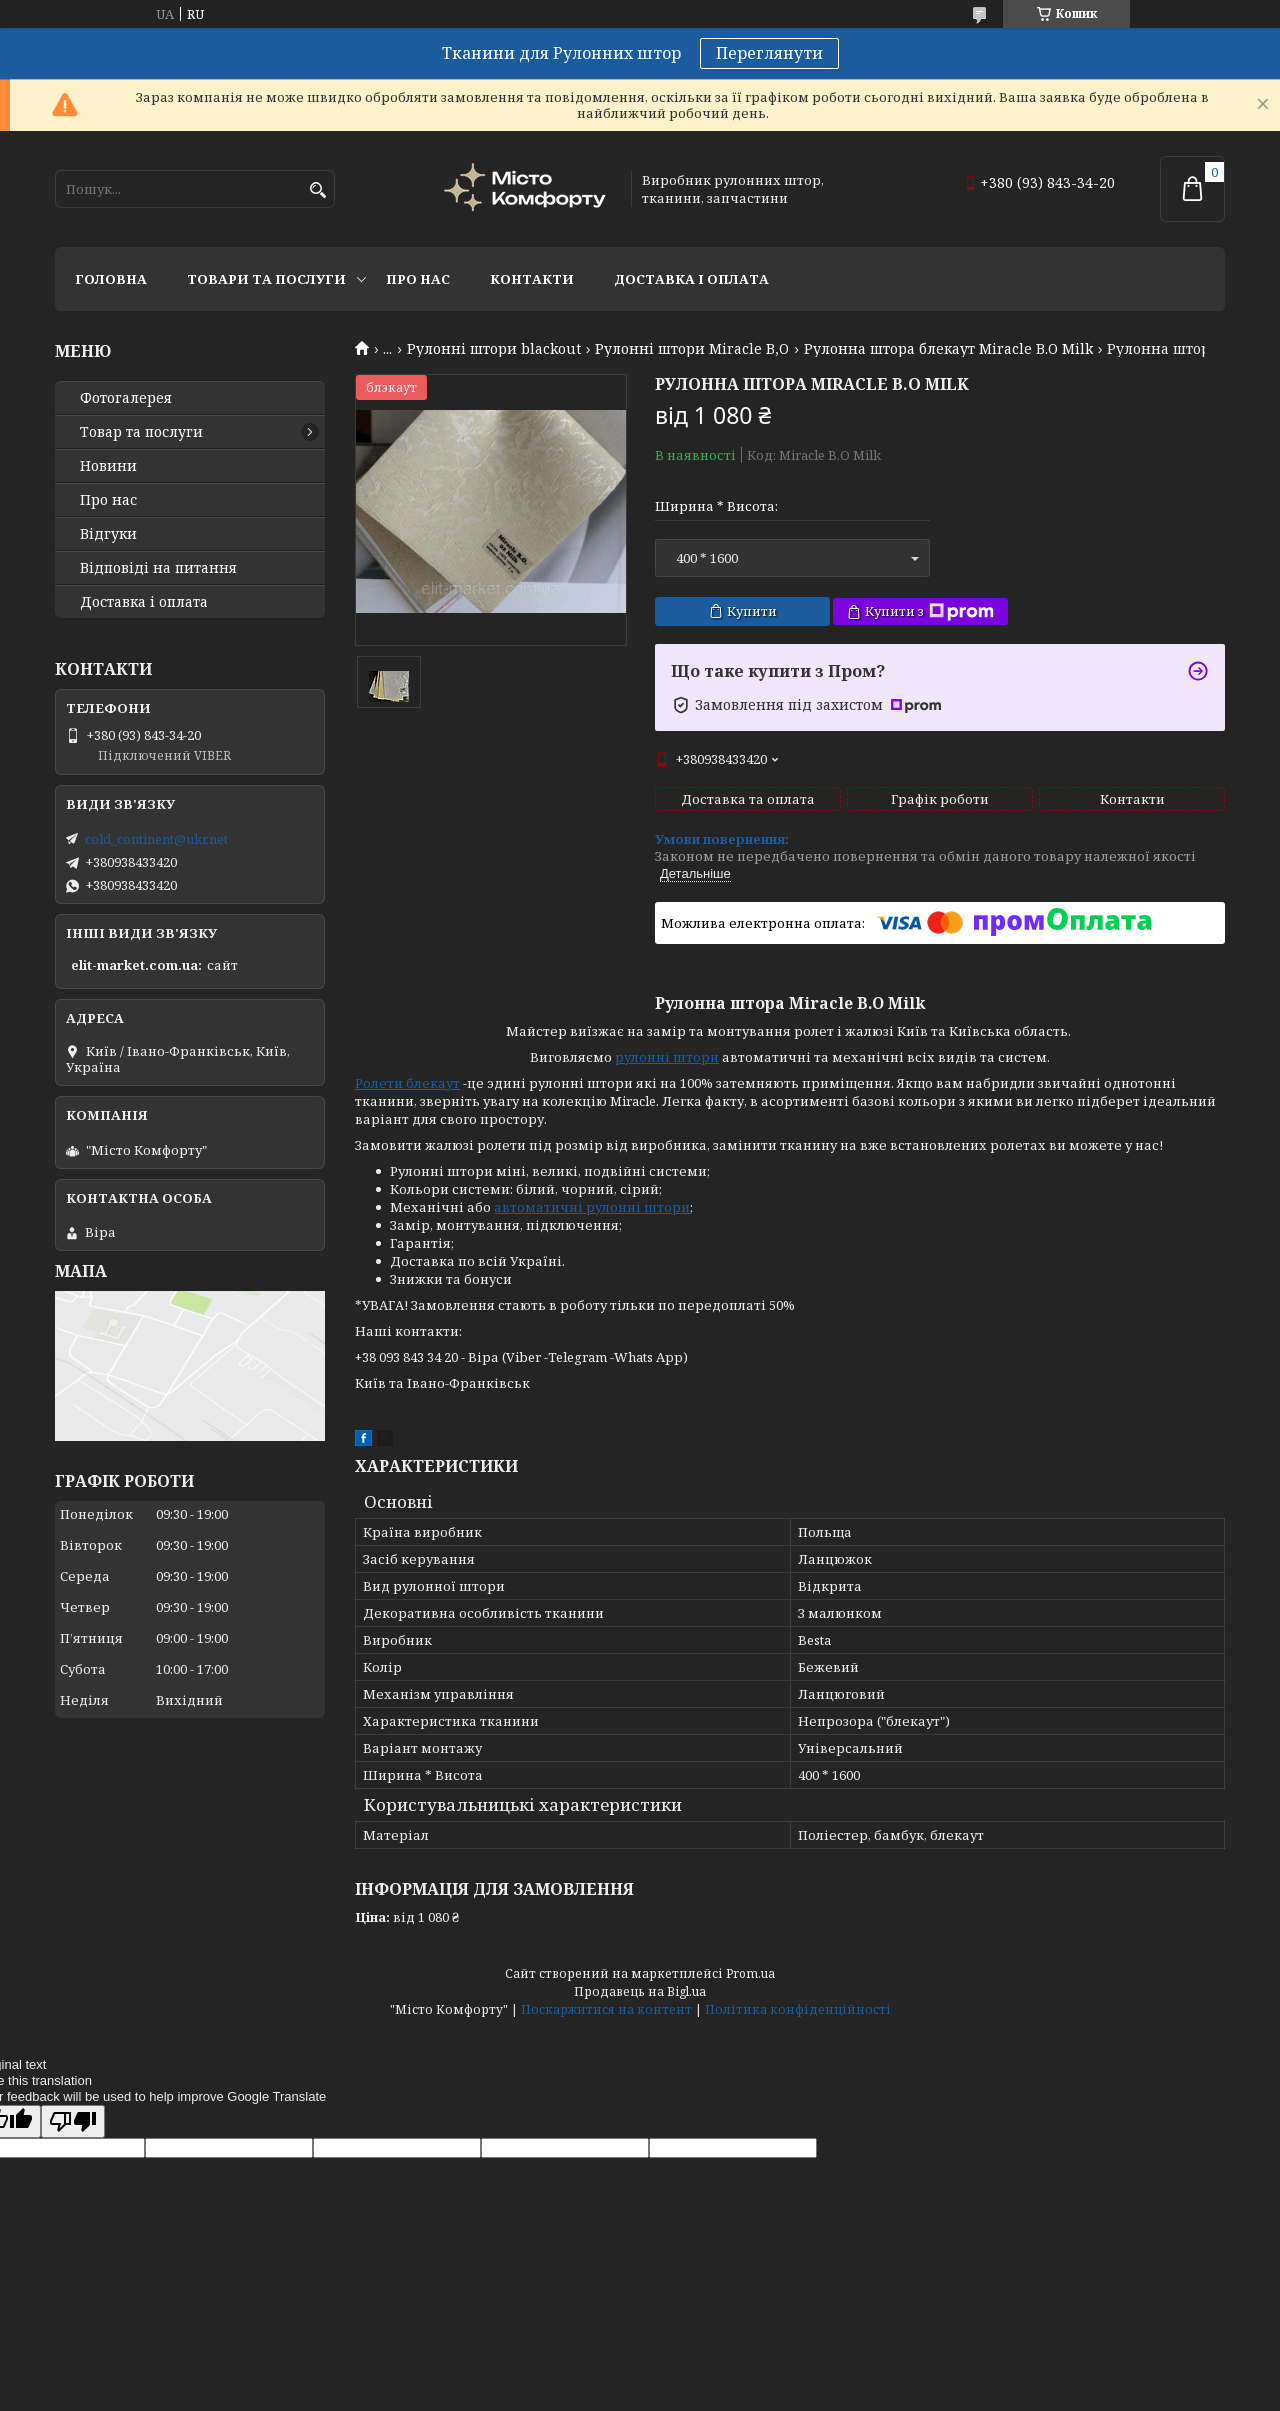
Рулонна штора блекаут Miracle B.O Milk (948, 349)
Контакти (532, 279)
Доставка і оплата (691, 279)
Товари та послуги (266, 279)
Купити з (929, 611)
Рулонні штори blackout (494, 349)
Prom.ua (750, 1973)
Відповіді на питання (158, 568)
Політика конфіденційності (798, 2009)
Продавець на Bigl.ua (640, 1991)
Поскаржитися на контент (606, 2009)
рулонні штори (667, 1057)
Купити (752, 611)
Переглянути (769, 53)
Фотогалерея (126, 398)
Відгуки (108, 534)
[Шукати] (317, 190)
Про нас (418, 279)
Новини (108, 466)
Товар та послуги (141, 432)
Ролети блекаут (407, 1083)
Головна (111, 279)
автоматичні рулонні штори (592, 1207)
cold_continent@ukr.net (156, 839)
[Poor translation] (73, 2121)
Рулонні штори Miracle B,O (692, 349)
